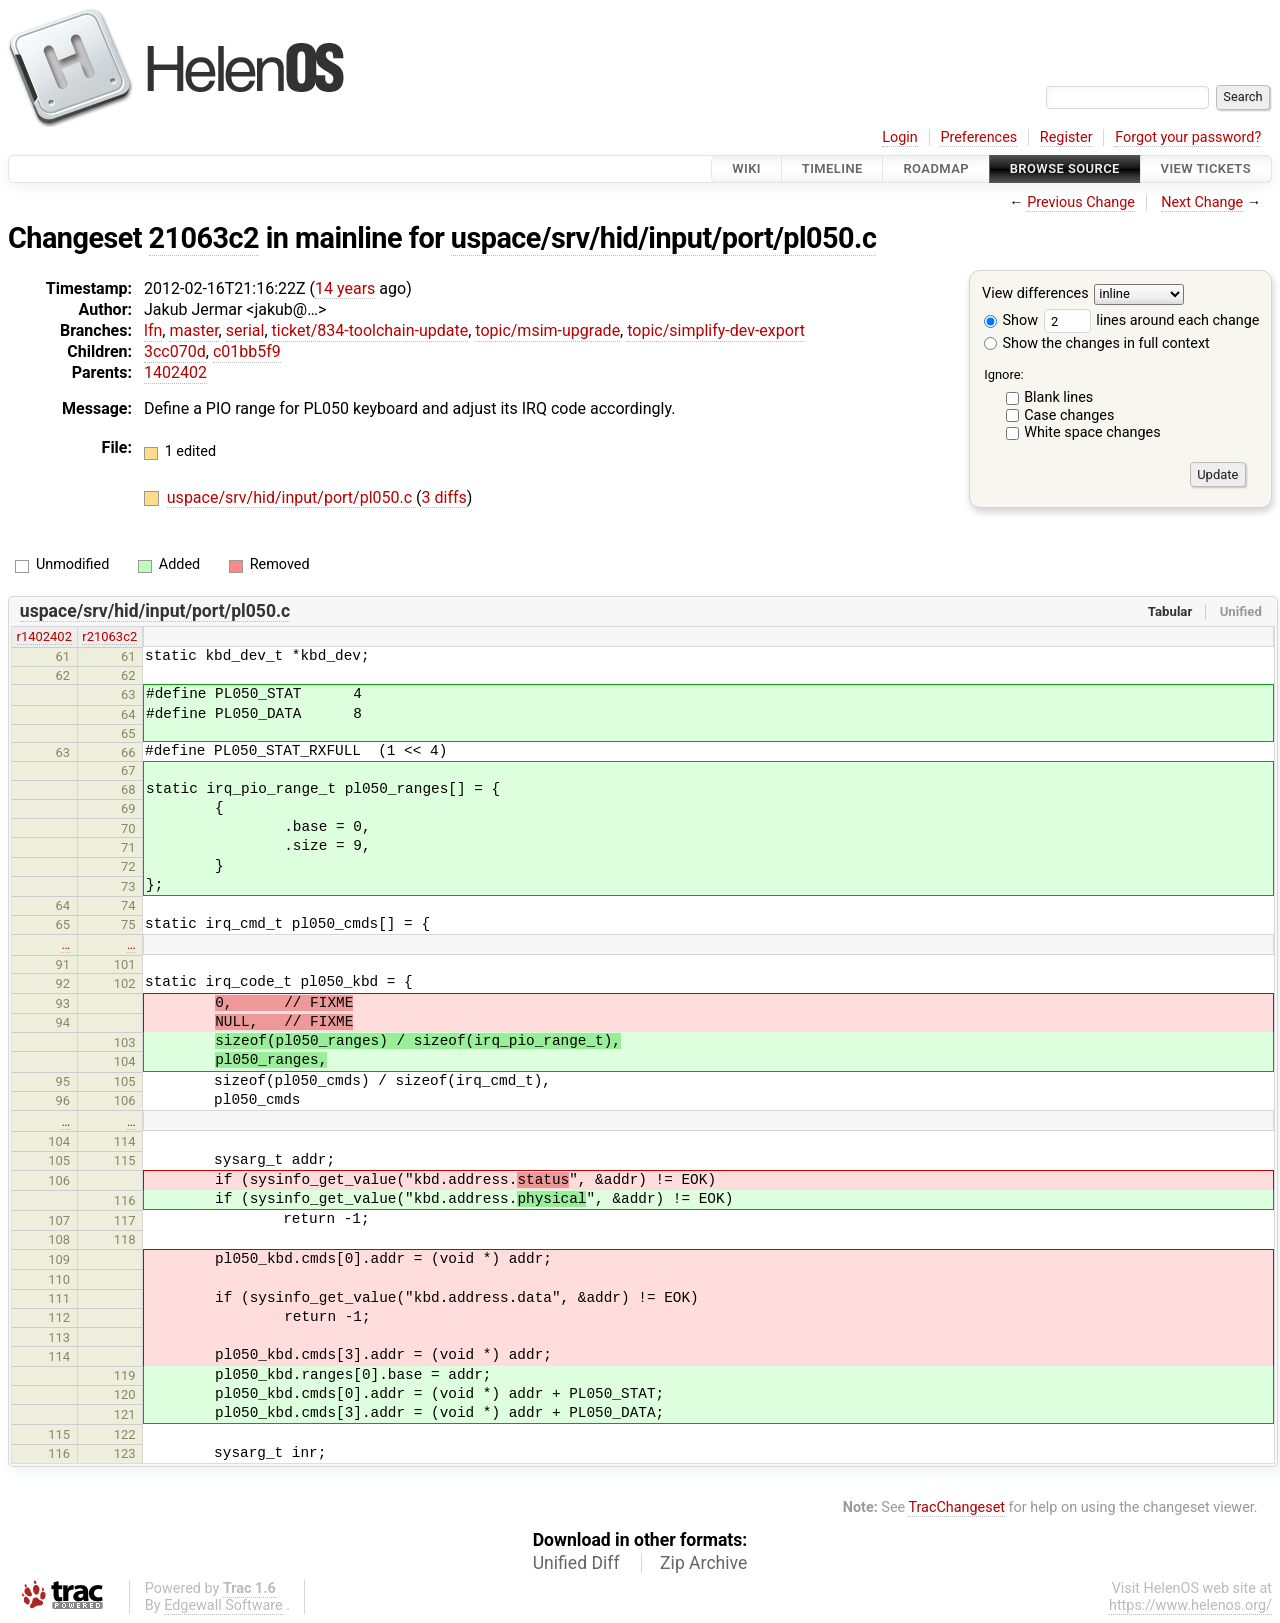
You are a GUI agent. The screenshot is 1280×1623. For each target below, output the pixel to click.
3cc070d (175, 351)
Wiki (746, 168)
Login (900, 137)
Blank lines (1058, 397)
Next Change (1202, 202)
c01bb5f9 (247, 351)
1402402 (175, 372)
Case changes (1069, 415)
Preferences (978, 137)
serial (245, 330)
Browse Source (1065, 168)
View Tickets (1206, 168)
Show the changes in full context (1097, 343)
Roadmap (936, 168)
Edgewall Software (223, 1605)
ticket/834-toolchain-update (370, 330)
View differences (1035, 294)
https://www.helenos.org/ (1190, 1605)
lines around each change (1152, 320)
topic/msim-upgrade (547, 330)
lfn (153, 330)
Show (1011, 320)
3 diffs (444, 497)
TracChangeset (956, 1507)
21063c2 (204, 238)
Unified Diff (576, 1563)
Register (1066, 137)
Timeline (832, 168)
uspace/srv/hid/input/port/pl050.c (664, 238)
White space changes (1092, 432)
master (193, 330)
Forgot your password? (1188, 137)
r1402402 (44, 636)
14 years (345, 288)
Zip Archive (703, 1563)
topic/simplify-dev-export (716, 330)
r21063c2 (109, 636)
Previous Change (1081, 202)
